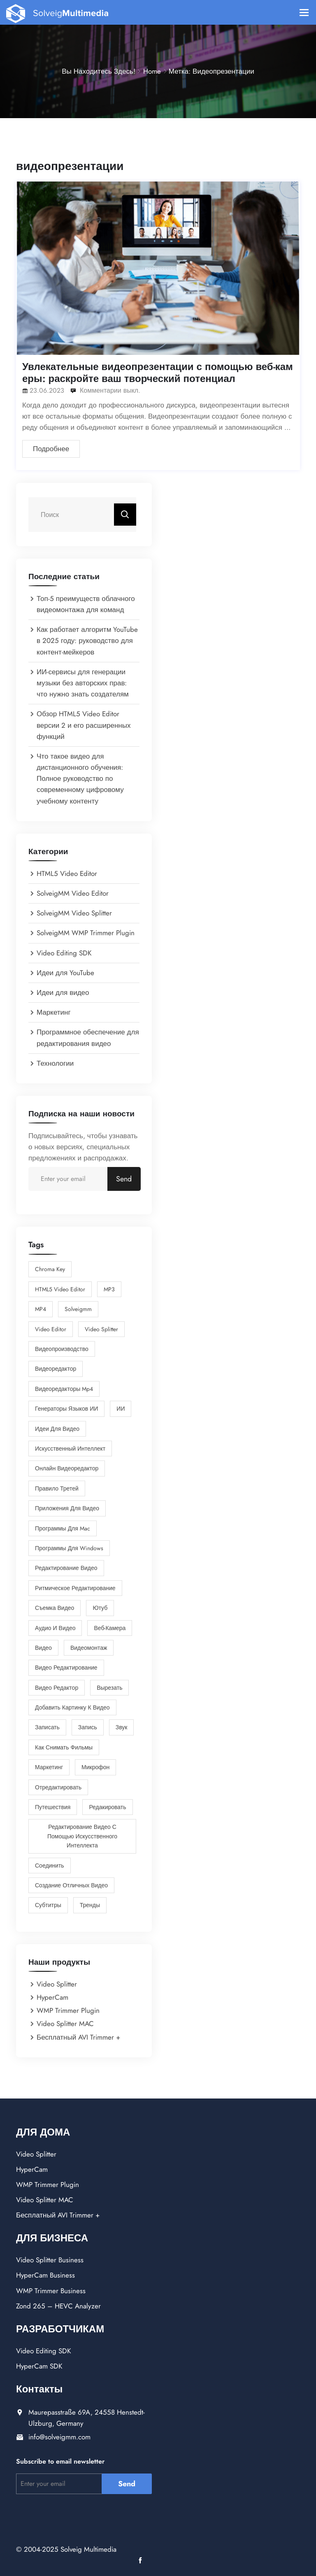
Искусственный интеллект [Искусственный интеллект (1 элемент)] (70, 1448)
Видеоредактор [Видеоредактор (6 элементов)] (55, 1369)
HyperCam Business (45, 2275)
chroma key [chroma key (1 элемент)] (50, 1269)
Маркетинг (54, 1012)
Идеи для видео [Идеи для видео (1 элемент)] (57, 1429)
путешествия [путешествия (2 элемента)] (52, 1807)
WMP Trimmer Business (51, 2291)
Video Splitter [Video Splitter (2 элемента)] (101, 1329)
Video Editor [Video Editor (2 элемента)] (50, 1329)
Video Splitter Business (50, 2260)
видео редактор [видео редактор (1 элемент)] (56, 1688)
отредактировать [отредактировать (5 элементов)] (58, 1787)
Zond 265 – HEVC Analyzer (58, 2306)
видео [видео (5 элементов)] (43, 1648)
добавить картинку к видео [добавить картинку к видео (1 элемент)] (72, 1707)
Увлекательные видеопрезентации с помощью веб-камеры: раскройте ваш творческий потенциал (157, 373)
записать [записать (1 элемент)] (47, 1727)
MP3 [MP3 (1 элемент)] (109, 1289)
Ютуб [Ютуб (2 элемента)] (100, 1608)
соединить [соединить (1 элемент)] (49, 1865)
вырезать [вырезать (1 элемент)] (109, 1688)
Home (152, 71)
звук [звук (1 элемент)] (122, 1727)
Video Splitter (57, 1984)
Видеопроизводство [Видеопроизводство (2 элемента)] (61, 1349)
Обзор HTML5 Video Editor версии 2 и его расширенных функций (83, 725)
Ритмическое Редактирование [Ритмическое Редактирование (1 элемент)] (75, 1588)
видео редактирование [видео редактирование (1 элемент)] (66, 1667)
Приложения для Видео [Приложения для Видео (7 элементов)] (67, 1508)
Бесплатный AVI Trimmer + (78, 2037)
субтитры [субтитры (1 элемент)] (48, 1905)
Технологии (55, 1063)
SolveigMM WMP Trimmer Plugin (86, 933)
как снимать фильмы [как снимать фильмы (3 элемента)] (64, 1747)
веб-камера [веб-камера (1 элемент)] (109, 1628)
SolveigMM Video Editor (73, 893)
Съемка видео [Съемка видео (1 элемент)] (54, 1608)
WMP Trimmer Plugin (68, 2010)
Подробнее (51, 449)
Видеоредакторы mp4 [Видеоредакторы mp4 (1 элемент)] (64, 1389)
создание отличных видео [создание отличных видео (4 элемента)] (71, 1885)
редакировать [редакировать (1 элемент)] (107, 1807)
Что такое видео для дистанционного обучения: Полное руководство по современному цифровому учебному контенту (80, 778)
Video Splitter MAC (65, 2024)
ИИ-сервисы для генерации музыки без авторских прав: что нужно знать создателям (83, 683)
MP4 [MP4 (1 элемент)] (40, 1309)
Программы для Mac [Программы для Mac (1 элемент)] (62, 1528)
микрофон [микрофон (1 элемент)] (95, 1767)
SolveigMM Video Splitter (74, 913)
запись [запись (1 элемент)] (87, 1727)
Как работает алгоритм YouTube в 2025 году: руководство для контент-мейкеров (87, 640)
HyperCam (52, 1997)
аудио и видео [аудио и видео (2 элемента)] (55, 1628)
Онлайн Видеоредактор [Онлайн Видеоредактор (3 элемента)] (66, 1468)
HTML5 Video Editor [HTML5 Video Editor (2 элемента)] (60, 1289)
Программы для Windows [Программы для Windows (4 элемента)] (69, 1548)
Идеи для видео (63, 992)
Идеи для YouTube (65, 973)
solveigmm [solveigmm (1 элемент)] (78, 1309)
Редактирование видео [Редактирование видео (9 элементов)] (66, 1568)
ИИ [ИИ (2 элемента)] (120, 1408)
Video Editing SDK (64, 953)
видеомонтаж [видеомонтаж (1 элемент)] (88, 1648)
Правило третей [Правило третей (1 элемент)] (57, 1488)
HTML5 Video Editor (67, 873)
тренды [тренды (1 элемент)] (90, 1905)
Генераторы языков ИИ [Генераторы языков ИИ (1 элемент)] (66, 1408)
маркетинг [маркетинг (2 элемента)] (49, 1767)
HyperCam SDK (39, 2366)
